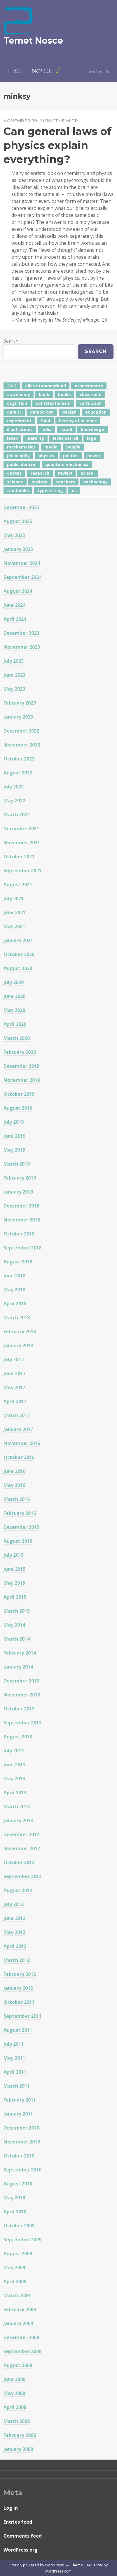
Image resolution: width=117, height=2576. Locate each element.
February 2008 (20, 2435)
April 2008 (15, 2407)
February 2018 (20, 1331)
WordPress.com (58, 2571)
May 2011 (14, 2058)
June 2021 (14, 912)
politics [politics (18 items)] (70, 455)
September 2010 (22, 2170)
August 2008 (18, 2365)
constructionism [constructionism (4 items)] (53, 403)
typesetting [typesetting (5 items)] (50, 490)
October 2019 (19, 1094)
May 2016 (14, 1485)
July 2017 (14, 1359)
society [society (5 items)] (39, 482)
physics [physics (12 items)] (46, 455)
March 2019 (17, 1164)
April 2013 (15, 1792)
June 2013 (14, 1764)
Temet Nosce (33, 40)
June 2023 (14, 675)
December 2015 (21, 1527)
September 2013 (22, 1722)
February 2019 (20, 1178)
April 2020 (15, 1024)
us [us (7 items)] (74, 490)
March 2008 (17, 2421)
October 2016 (19, 1457)
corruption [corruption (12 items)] (90, 403)
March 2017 (17, 1415)
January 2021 (18, 940)
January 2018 (18, 1345)
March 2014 (17, 1639)
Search (11, 341)
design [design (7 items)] (69, 412)
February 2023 (20, 703)
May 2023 (14, 689)
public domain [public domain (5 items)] (21, 464)
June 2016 (14, 1471)
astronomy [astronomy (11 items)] (18, 394)
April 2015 (15, 1597)
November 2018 (22, 1220)
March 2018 (17, 1317)
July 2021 (14, 898)
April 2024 (15, 619)
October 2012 (19, 1862)
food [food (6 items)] (45, 420)
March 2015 (17, 1611)
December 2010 (21, 2128)
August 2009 (18, 2253)
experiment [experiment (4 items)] (19, 420)
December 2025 (21, 507)
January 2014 (18, 1667)
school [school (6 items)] (88, 473)
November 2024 (22, 563)
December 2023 (21, 633)
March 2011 (17, 2086)
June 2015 (14, 1569)
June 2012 (14, 1918)
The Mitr (66, 120)
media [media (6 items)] (50, 447)
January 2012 (18, 1988)
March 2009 (17, 2295)
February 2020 (20, 1052)
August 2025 (18, 521)
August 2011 (18, 2030)
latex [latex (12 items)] (12, 438)
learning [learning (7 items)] (35, 438)
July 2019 (14, 1122)
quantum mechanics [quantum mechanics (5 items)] (66, 464)
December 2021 (21, 828)
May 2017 (14, 1387)
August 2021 (18, 884)
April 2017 (15, 1401)
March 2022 (17, 814)
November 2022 (22, 745)
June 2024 (14, 605)
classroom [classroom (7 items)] (91, 394)
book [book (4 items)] (44, 394)
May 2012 (14, 1932)
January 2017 (18, 1429)
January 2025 (18, 549)
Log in (11, 2508)
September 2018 (22, 1247)
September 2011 (22, 2016)
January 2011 (18, 2114)
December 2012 (21, 1834)
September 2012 (22, 1876)
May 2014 (14, 1625)
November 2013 (22, 1695)
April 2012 (15, 1946)
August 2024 (18, 591)
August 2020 (18, 968)
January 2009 (18, 2323)
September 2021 (22, 870)
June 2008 (14, 2379)
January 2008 (18, 2449)
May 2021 (14, 926)
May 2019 (14, 1150)
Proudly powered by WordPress (36, 2565)
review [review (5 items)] (65, 473)
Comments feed (23, 2536)
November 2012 (22, 1848)
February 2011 (20, 2100)
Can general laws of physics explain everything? (57, 145)
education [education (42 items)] (95, 412)
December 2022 (21, 731)
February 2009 (20, 2309)
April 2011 (15, 2072)
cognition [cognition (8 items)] (17, 403)
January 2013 (18, 1820)
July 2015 (14, 1555)
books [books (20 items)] (64, 394)
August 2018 (18, 1261)
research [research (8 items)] (40, 473)
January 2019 (18, 1192)
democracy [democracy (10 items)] (41, 412)
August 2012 (18, 1890)
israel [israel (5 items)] (66, 429)
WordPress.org (21, 2550)
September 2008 (22, 2351)
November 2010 (22, 2142)
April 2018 (15, 1303)
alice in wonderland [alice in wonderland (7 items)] (45, 386)
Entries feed (18, 2522)
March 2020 (17, 1038)
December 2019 (21, 1066)
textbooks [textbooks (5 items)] (18, 490)
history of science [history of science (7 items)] (78, 420)
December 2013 (21, 1681)
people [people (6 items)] (73, 447)
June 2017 (14, 1373)
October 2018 (19, 1234)
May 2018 (14, 1289)
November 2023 (22, 647)
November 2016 (22, 1443)
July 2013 (14, 1750)
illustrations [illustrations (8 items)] (20, 429)
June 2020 (14, 996)
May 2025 (14, 535)
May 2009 (14, 2267)
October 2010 (19, 2156)
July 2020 (14, 982)
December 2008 (21, 2337)
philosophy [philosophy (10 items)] (18, 455)
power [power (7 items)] (93, 455)
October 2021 (19, 856)
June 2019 (14, 1136)
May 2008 (14, 2393)
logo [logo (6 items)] (91, 438)
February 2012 (20, 1974)
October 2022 (19, 759)
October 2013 (19, 1708)
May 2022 (14, 800)
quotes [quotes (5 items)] (14, 473)
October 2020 (19, 954)
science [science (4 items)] (15, 482)
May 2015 (14, 1583)
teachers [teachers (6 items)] (65, 482)
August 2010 (18, 2183)
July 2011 (14, 2044)
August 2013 (18, 1736)
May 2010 (14, 2197)
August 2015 (18, 1541)
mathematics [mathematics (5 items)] (21, 447)
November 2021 (22, 842)
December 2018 (21, 1206)
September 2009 (22, 2239)
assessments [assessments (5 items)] (89, 386)
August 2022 (18, 773)
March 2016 (17, 1499)
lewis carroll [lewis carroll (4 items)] (65, 438)
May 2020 (14, 1010)
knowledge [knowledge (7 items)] (92, 429)
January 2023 (18, 717)
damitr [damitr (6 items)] (14, 412)
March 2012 (17, 1960)
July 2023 (14, 661)
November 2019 (22, 1080)
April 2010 (15, 2211)
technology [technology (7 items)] (96, 482)
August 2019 (18, 1108)
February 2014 (20, 1653)
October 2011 (19, 2002)
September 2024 (22, 577)
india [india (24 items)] (46, 429)
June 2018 (14, 1275)
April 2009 (15, 2281)
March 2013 (17, 1806)
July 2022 (14, 786)
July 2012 (14, 1904)
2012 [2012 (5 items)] (11, 386)
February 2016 (20, 1513)
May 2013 (14, 1778)
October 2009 (19, 2225)
